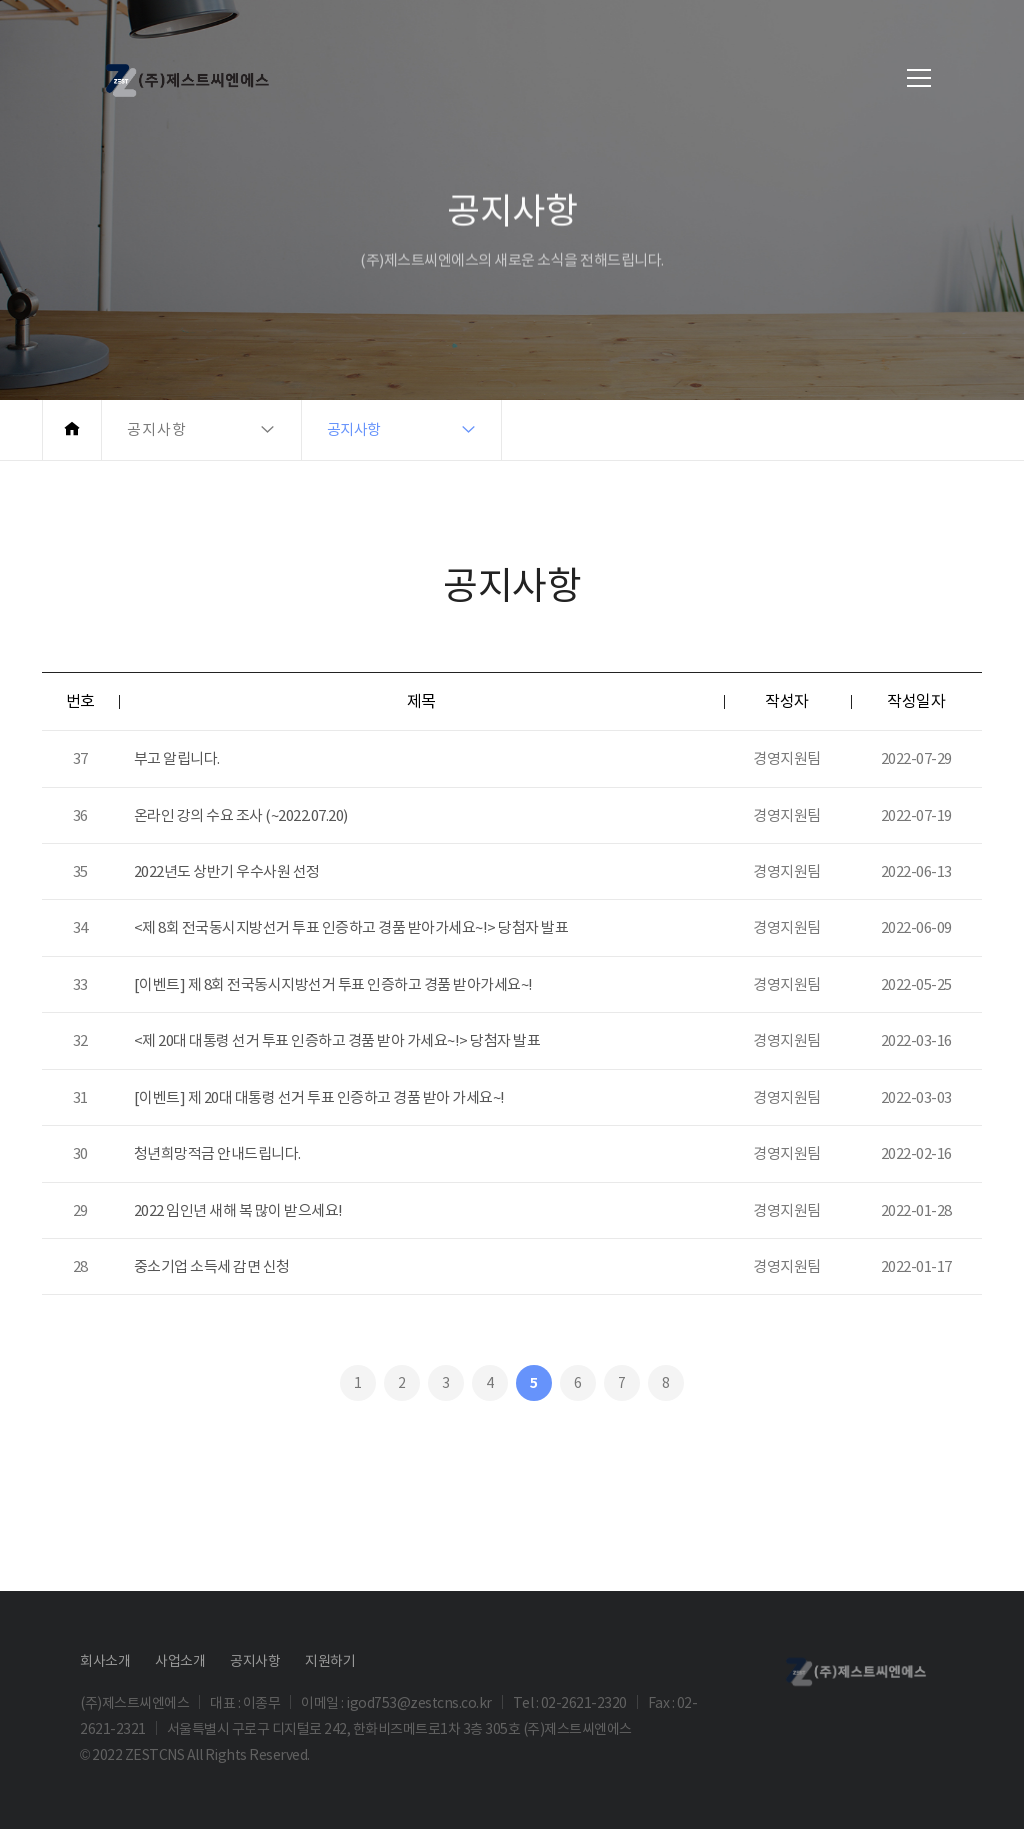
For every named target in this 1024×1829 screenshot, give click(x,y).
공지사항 (255, 1661)
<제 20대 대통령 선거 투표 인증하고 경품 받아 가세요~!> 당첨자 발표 (337, 1040)
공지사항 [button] (157, 429)
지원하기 (330, 1661)
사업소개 (180, 1661)
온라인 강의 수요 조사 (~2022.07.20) (241, 815)
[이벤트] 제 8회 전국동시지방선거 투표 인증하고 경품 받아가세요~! (333, 984)
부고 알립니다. (177, 758)
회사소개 (105, 1661)
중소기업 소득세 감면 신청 (212, 1266)
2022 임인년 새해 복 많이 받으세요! (238, 1210)
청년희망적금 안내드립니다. (217, 1153)
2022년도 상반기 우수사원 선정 (227, 871)
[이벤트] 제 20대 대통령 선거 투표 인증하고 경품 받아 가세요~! (319, 1097)
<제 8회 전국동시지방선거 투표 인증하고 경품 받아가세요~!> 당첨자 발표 (351, 927)
